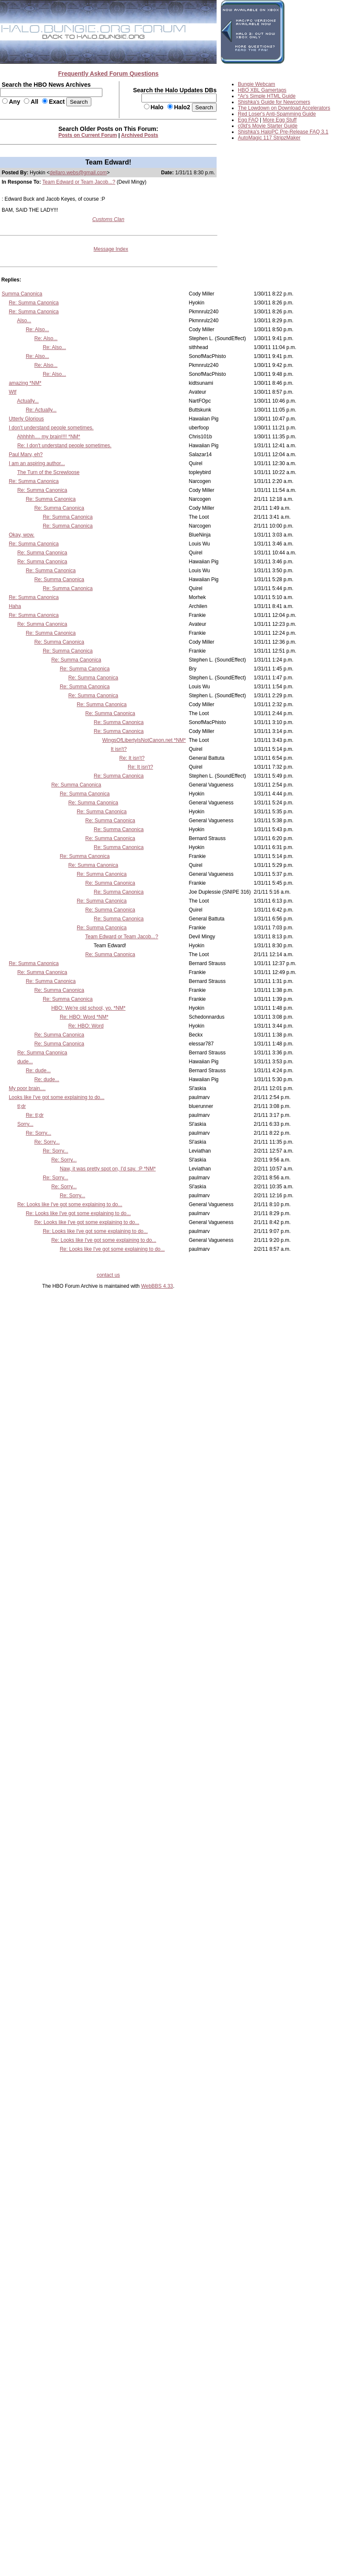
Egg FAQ (248, 120)
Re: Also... (37, 329)
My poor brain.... (27, 1088)
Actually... (28, 401)
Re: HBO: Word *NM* (84, 1017)
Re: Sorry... (38, 1133)
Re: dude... (38, 1071)
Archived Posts (139, 135)
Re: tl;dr (35, 1115)
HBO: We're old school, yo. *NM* (88, 1008)
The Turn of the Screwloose (48, 472)
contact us (108, 1275)
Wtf (13, 392)
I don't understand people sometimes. (51, 428)
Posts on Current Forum (88, 135)
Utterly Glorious (26, 419)
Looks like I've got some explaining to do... (56, 1097)
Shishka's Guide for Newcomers (274, 102)
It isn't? (119, 749)
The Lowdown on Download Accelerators (284, 108)
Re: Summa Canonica (34, 303)
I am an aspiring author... (37, 463)
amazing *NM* (25, 383)
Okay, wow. (21, 535)
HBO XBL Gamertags (262, 90)
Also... (24, 321)
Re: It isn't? (132, 758)
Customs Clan (108, 219)
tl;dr (21, 1106)
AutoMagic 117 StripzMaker (269, 138)
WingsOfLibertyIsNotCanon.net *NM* (144, 740)
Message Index (110, 249)
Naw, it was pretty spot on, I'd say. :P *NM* (108, 1169)
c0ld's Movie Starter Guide (267, 126)
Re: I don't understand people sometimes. (64, 446)
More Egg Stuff (280, 120)
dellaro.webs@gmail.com (78, 173)
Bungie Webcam (256, 84)
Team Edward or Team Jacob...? (79, 182)
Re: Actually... (41, 410)
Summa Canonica (22, 294)
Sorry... (25, 1124)
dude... (25, 1062)
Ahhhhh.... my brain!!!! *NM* (48, 437)
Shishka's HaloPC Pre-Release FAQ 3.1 (283, 132)
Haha (15, 606)
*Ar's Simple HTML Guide (267, 96)
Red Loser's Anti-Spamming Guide (277, 114)
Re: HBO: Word (86, 1026)
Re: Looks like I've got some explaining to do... (69, 1204)
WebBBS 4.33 (157, 1286)
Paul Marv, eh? (26, 454)
